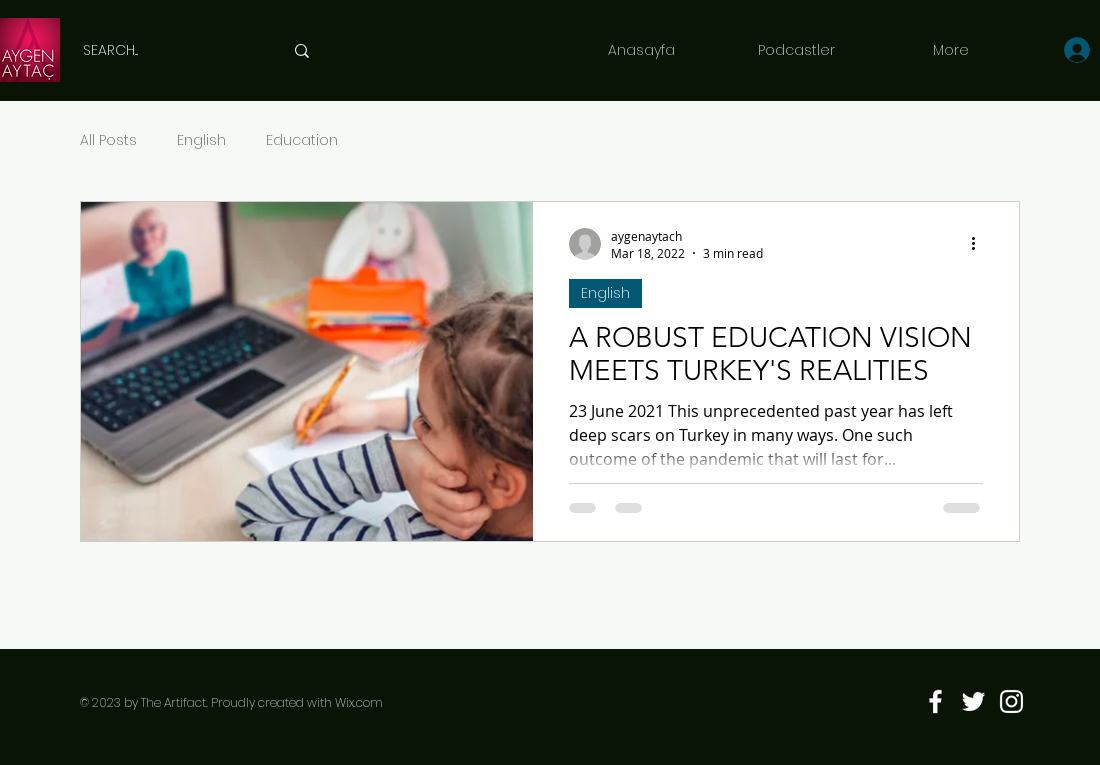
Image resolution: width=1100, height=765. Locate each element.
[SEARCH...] (168, 50)
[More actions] (980, 244)
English (201, 140)
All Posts (108, 140)
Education (302, 140)
